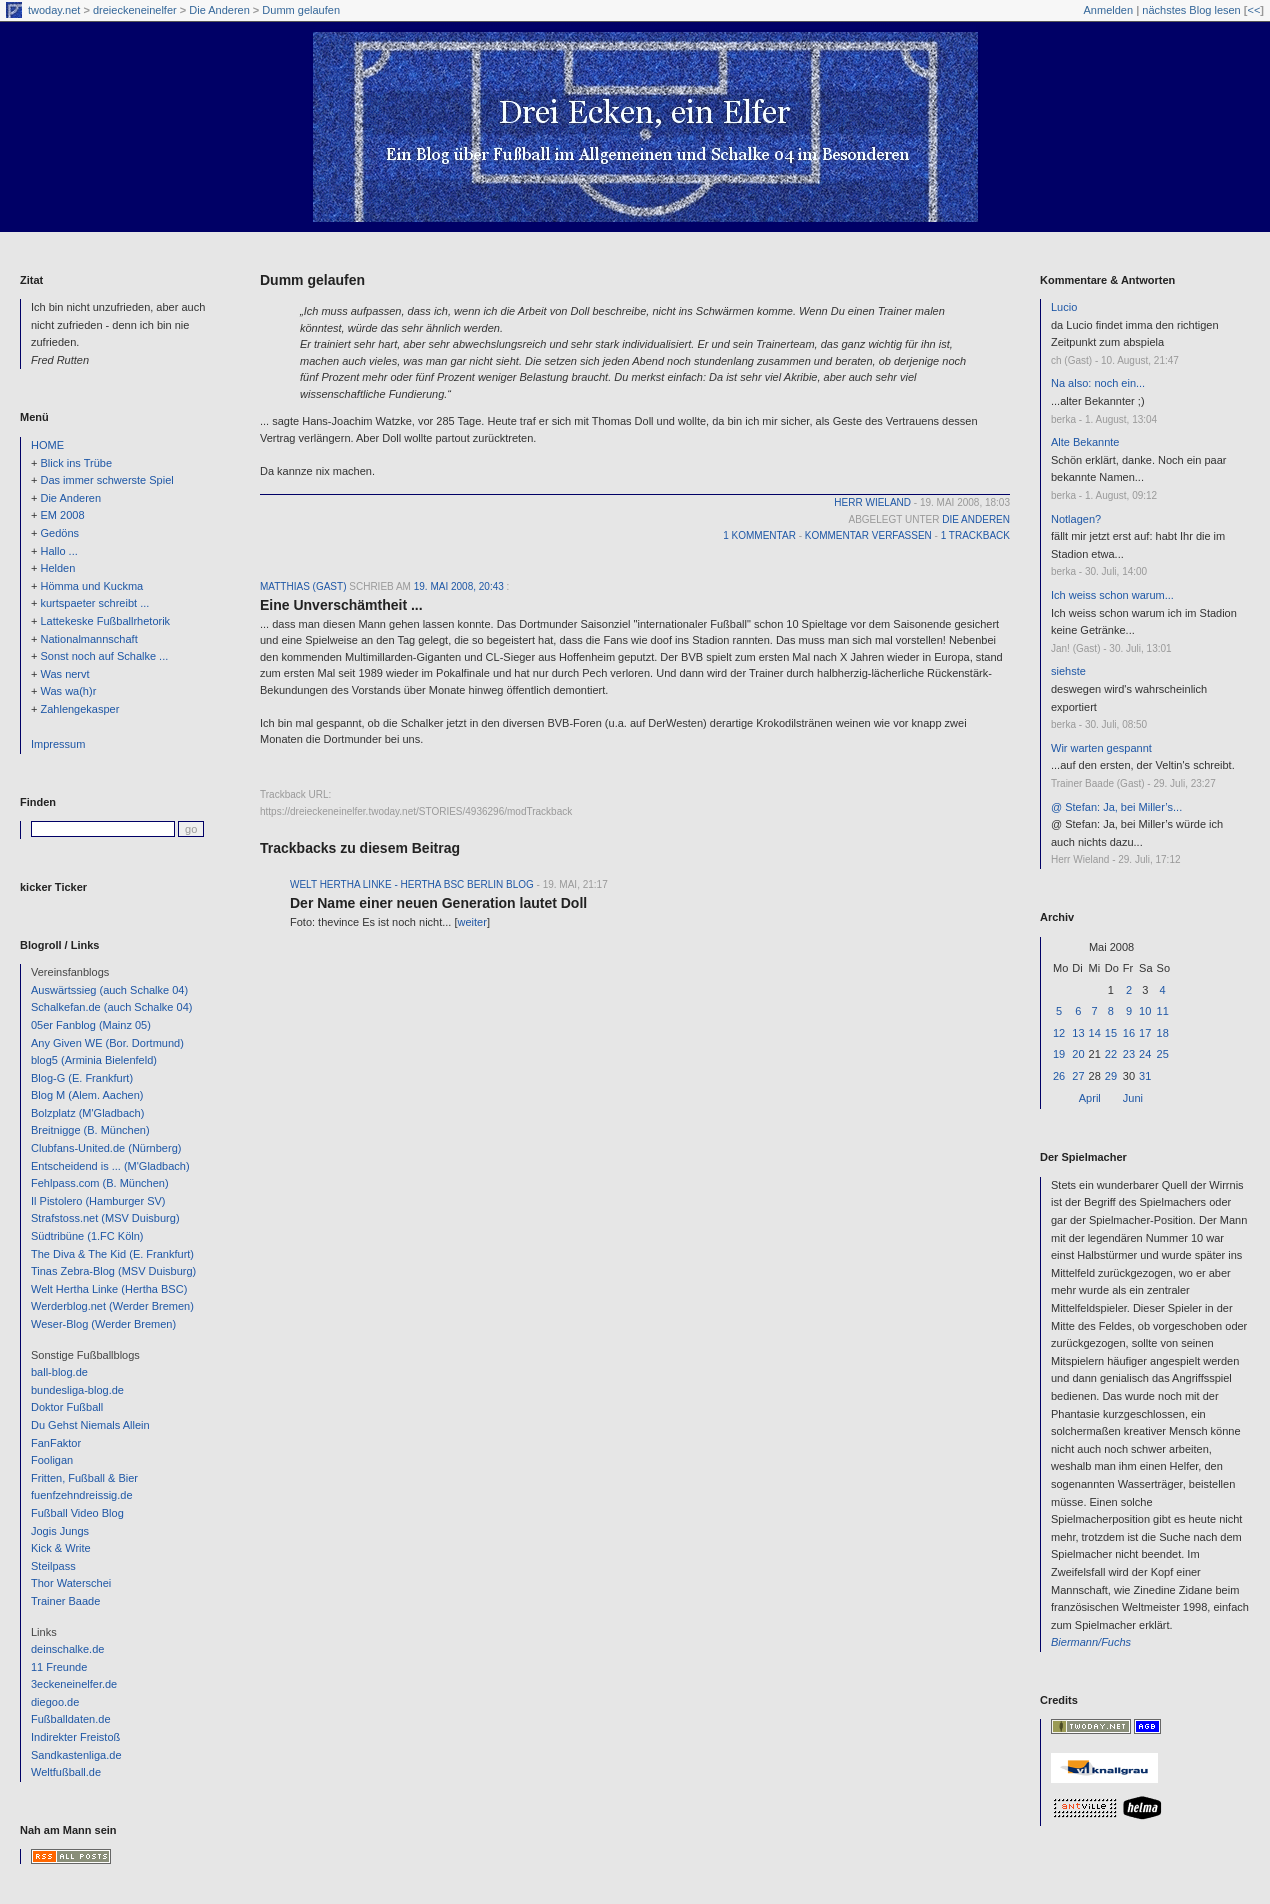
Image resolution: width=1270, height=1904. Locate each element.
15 (1111, 1033)
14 (1095, 1033)
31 (1145, 1076)
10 (1145, 1011)
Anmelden (1109, 10)
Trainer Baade (65, 1601)
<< (1253, 10)
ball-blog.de (59, 1372)
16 (1129, 1033)
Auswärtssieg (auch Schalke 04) (109, 990)
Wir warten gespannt (1101, 748)
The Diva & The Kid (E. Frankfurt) (112, 1254)
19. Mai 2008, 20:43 (459, 586)
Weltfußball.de (66, 1772)
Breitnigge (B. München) (90, 1130)
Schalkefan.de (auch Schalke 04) (111, 1007)
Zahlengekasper (79, 709)
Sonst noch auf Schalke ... (104, 656)
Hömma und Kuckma (91, 586)
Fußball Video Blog (77, 1513)
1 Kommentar (759, 535)
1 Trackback (975, 535)
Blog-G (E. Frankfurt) (82, 1078)
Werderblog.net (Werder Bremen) (112, 1306)
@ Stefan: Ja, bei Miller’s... (1116, 807)
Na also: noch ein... (1098, 383)
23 (1129, 1054)
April (1090, 1098)
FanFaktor (56, 1443)
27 (1078, 1076)
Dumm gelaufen (301, 10)
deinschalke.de (67, 1649)
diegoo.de (55, 1702)
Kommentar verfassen (868, 535)
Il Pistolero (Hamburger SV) (98, 1201)
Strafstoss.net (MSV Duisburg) (105, 1218)
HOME (47, 445)
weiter (472, 922)
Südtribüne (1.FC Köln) (87, 1236)
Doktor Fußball (67, 1407)
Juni (1133, 1098)
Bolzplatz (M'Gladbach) (87, 1113)
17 (1145, 1033)
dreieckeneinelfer (135, 10)
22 (1111, 1054)
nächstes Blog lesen (1191, 10)
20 (1078, 1054)
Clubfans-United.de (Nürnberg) (106, 1148)
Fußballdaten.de (71, 1719)
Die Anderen (219, 10)
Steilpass (53, 1566)
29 (1111, 1076)
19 (1059, 1054)
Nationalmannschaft (88, 639)
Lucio (1064, 307)
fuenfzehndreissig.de (82, 1495)
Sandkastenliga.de (76, 1755)
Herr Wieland (872, 502)
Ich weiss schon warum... (1112, 595)
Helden (57, 568)
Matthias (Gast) (303, 586)
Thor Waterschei (71, 1583)
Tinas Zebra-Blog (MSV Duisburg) (113, 1271)
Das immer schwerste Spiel (106, 480)
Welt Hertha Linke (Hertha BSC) (109, 1289)
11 (1163, 1011)
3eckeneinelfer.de (74, 1684)
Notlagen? (1076, 519)
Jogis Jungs (60, 1531)
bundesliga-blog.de (77, 1390)
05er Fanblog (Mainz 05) (91, 1025)
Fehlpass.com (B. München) (100, 1183)
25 (1163, 1054)
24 (1145, 1054)
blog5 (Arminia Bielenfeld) (94, 1060)
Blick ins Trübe (76, 463)
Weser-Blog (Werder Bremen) (103, 1324)
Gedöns (59, 533)
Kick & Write (61, 1548)
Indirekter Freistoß (75, 1737)
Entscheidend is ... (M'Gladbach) (110, 1166)
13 (1078, 1033)
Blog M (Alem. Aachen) (87, 1095)
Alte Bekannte (1085, 442)
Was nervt (64, 674)
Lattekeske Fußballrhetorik (105, 621)
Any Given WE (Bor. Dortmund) (107, 1043)
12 (1059, 1033)
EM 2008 (62, 515)
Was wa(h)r (68, 691)
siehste (1068, 671)
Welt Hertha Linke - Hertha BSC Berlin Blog (412, 884)
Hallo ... (58, 551)
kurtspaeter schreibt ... (94, 603)
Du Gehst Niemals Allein (90, 1425)
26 (1059, 1076)
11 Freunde (59, 1667)
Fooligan (52, 1460)
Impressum (58, 744)
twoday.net (54, 10)
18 (1163, 1033)
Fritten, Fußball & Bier (84, 1478)
